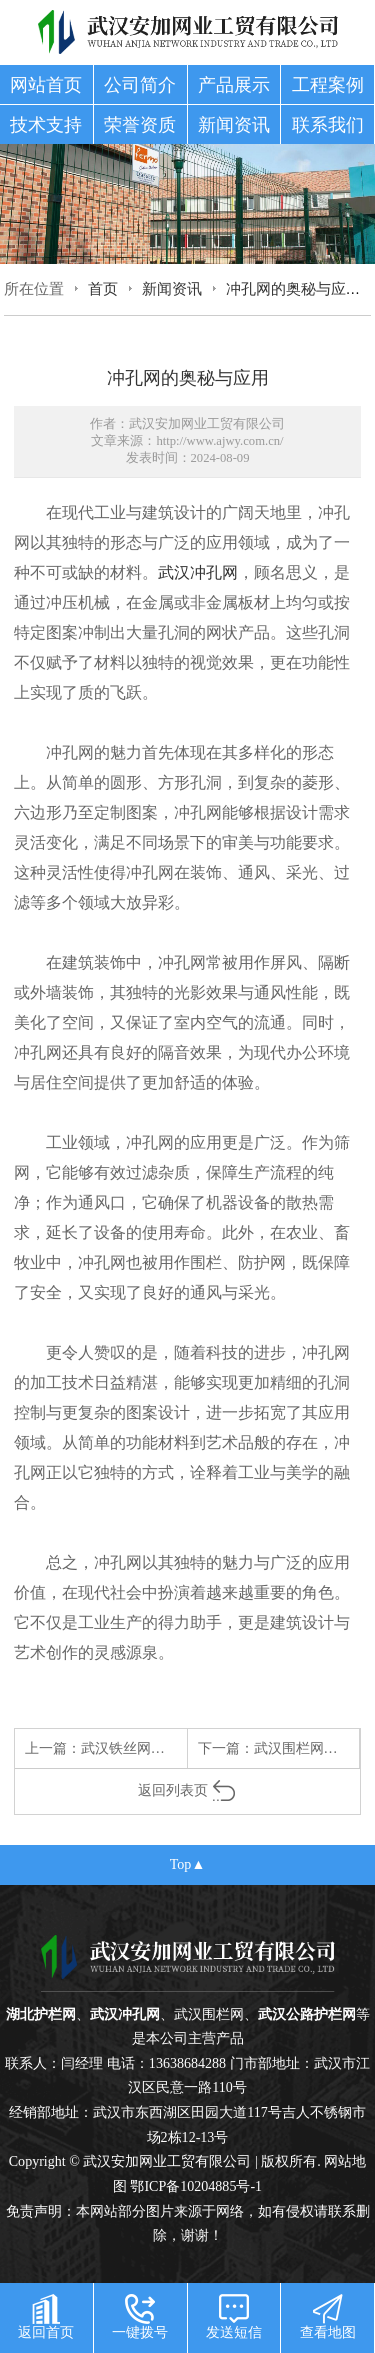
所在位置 (34, 288)
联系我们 (328, 125)
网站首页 (46, 85)
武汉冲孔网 (198, 572)
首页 (103, 288)
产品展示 (234, 85)
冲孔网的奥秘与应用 (293, 288)
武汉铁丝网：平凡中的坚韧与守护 (186, 1748)
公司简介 (140, 85)
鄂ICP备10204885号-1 (196, 2186)
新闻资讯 (234, 125)
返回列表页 (187, 1790)
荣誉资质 (140, 125)
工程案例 (328, 85)
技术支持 (46, 125)
